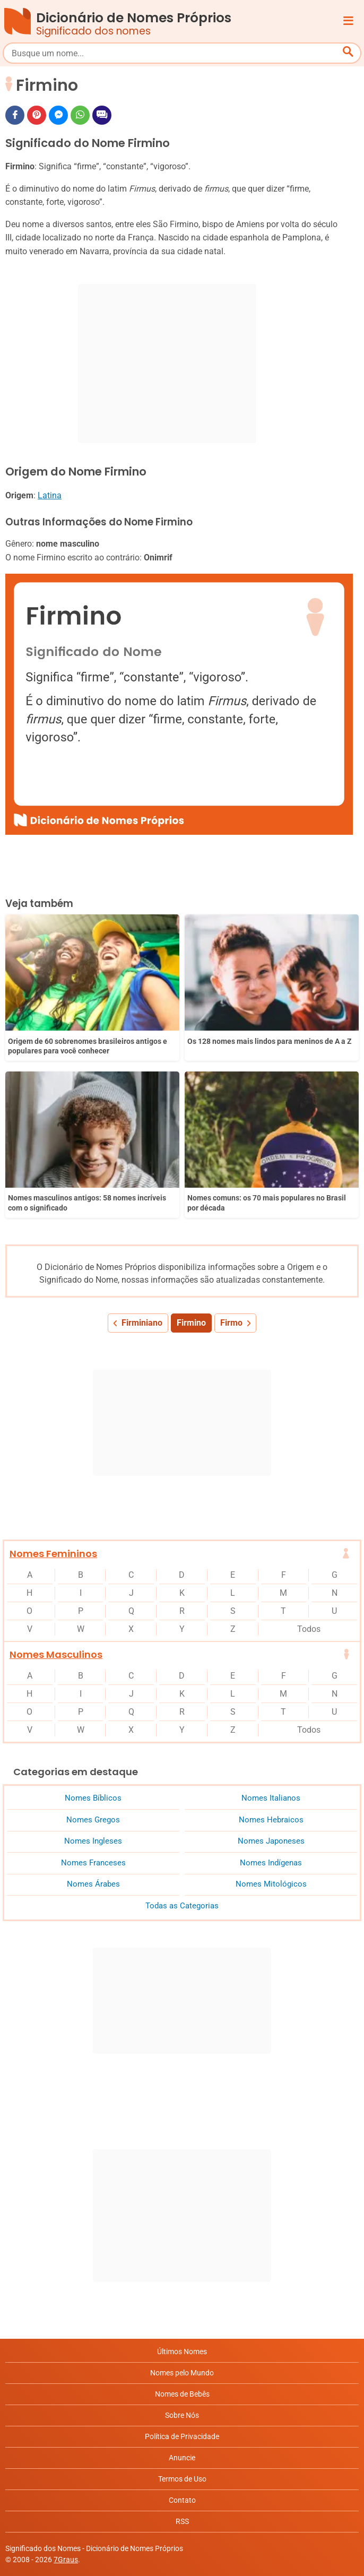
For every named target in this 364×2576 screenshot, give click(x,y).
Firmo (231, 1323)
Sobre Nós (182, 2415)
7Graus (66, 2559)
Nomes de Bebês (182, 2394)
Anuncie (182, 2457)
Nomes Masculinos (56, 1654)
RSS (182, 2521)
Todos (308, 1629)
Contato (182, 2500)
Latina (50, 495)
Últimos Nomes (182, 2351)
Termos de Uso (182, 2479)
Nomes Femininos (53, 1553)
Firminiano (142, 1323)
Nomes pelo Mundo (182, 2372)
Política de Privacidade (182, 2436)
